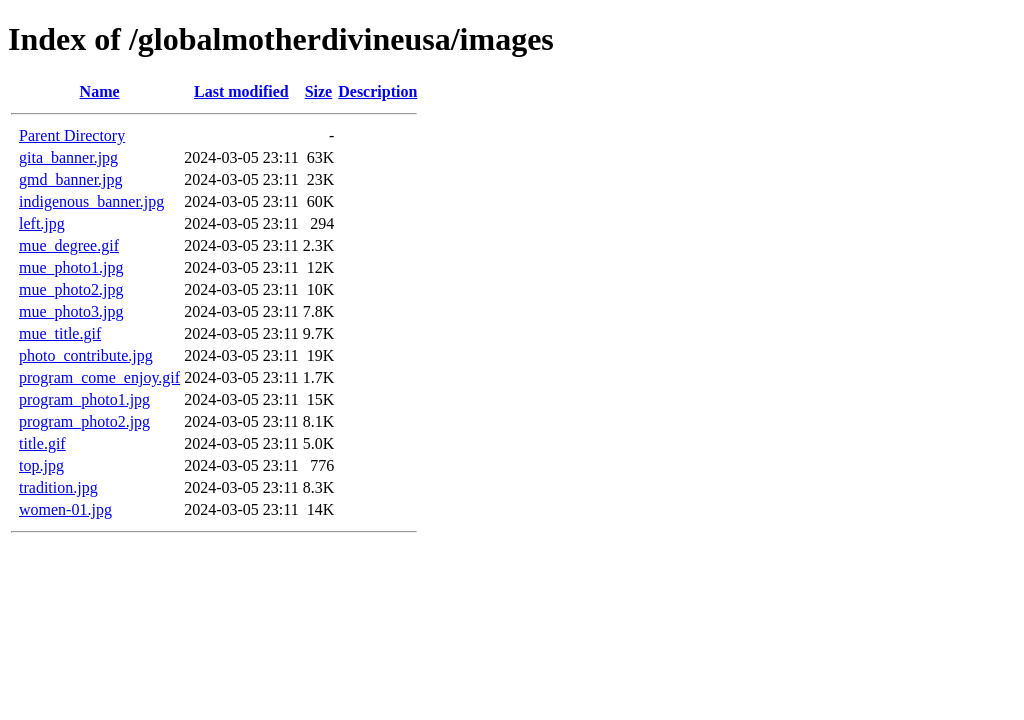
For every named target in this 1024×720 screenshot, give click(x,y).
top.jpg (41, 465)
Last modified (241, 91)
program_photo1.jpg (84, 399)
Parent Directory (72, 135)
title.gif (42, 443)
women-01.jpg (65, 509)
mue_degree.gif (69, 245)
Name (100, 91)
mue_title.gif (60, 333)
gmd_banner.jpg (71, 179)
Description (377, 91)
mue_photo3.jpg (71, 311)
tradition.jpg (58, 487)
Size (319, 91)
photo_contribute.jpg (86, 355)
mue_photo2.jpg (71, 289)
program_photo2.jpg (84, 421)
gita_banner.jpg (68, 157)
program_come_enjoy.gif (99, 377)
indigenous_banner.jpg (91, 201)
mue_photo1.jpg (71, 267)
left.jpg (42, 223)
